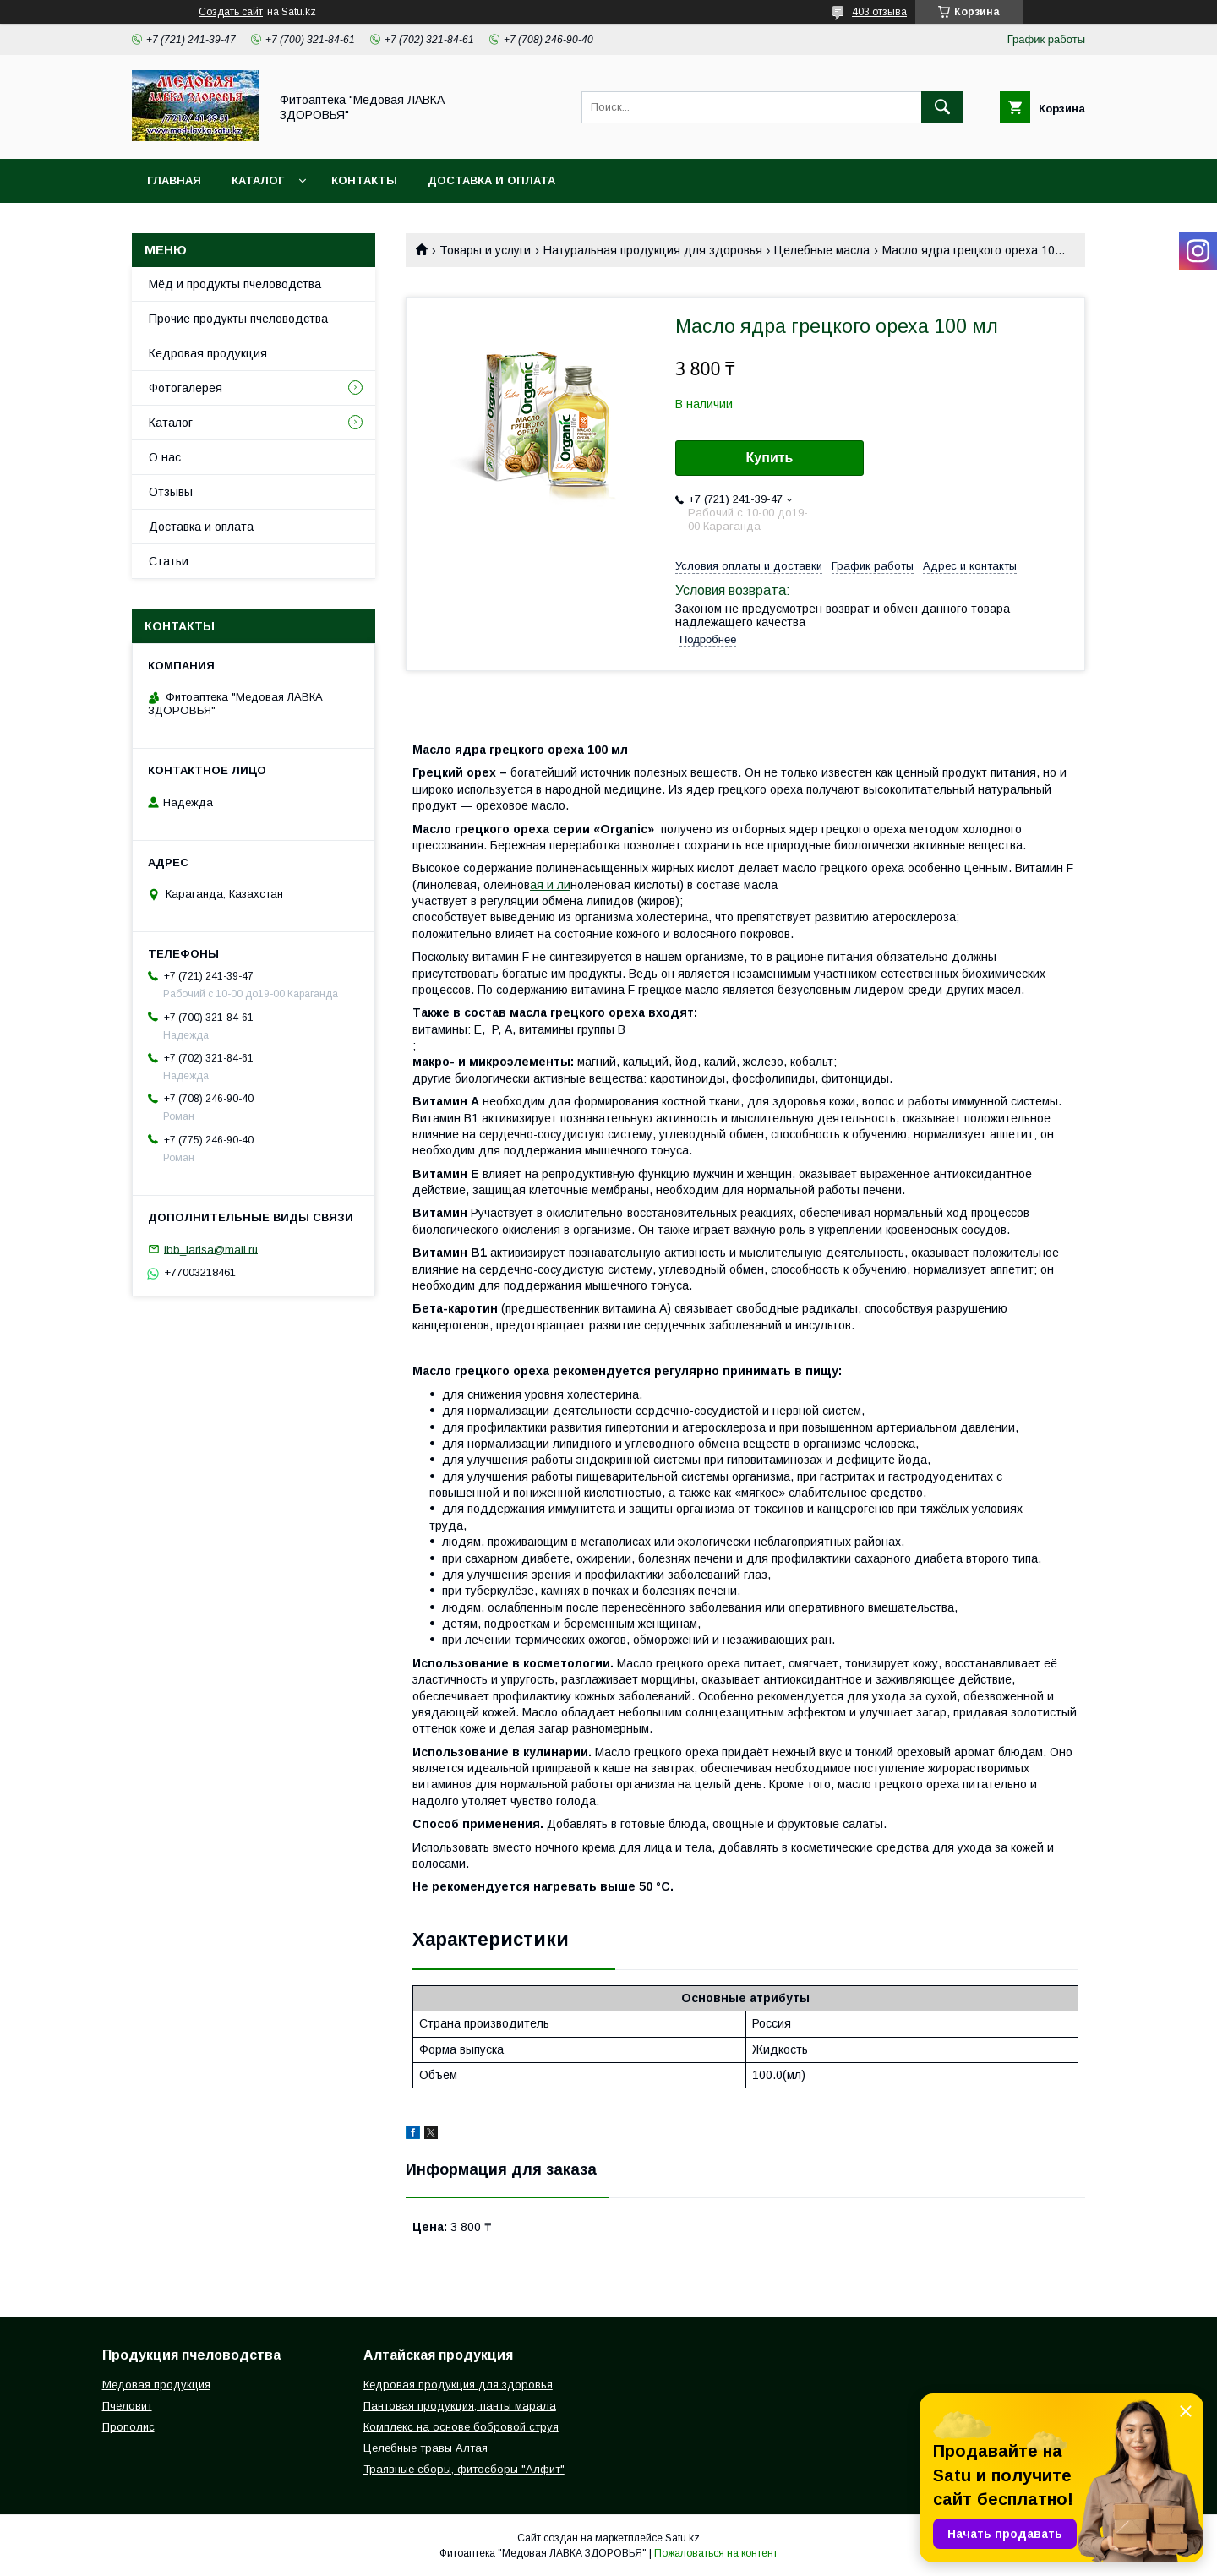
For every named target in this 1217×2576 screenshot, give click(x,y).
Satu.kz (682, 2538)
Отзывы (171, 492)
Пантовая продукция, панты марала (459, 2405)
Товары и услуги (485, 250)
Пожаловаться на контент (716, 2553)
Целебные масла (822, 250)
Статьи (168, 561)
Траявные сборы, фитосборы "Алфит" (464, 2469)
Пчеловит (127, 2405)
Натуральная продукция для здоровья (652, 250)
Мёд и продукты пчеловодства (235, 284)
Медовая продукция (156, 2384)
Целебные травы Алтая (425, 2448)
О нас (165, 457)
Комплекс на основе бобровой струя (461, 2426)
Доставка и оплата (491, 180)
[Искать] (942, 107)
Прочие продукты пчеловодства (238, 318)
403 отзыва (879, 12)
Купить (770, 457)
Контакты (364, 180)
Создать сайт (231, 12)
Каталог (258, 180)
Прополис (128, 2426)
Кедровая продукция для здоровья (458, 2384)
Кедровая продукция (208, 353)
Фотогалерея (185, 388)
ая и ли (550, 885)
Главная (174, 180)
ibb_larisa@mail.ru (211, 1248)
